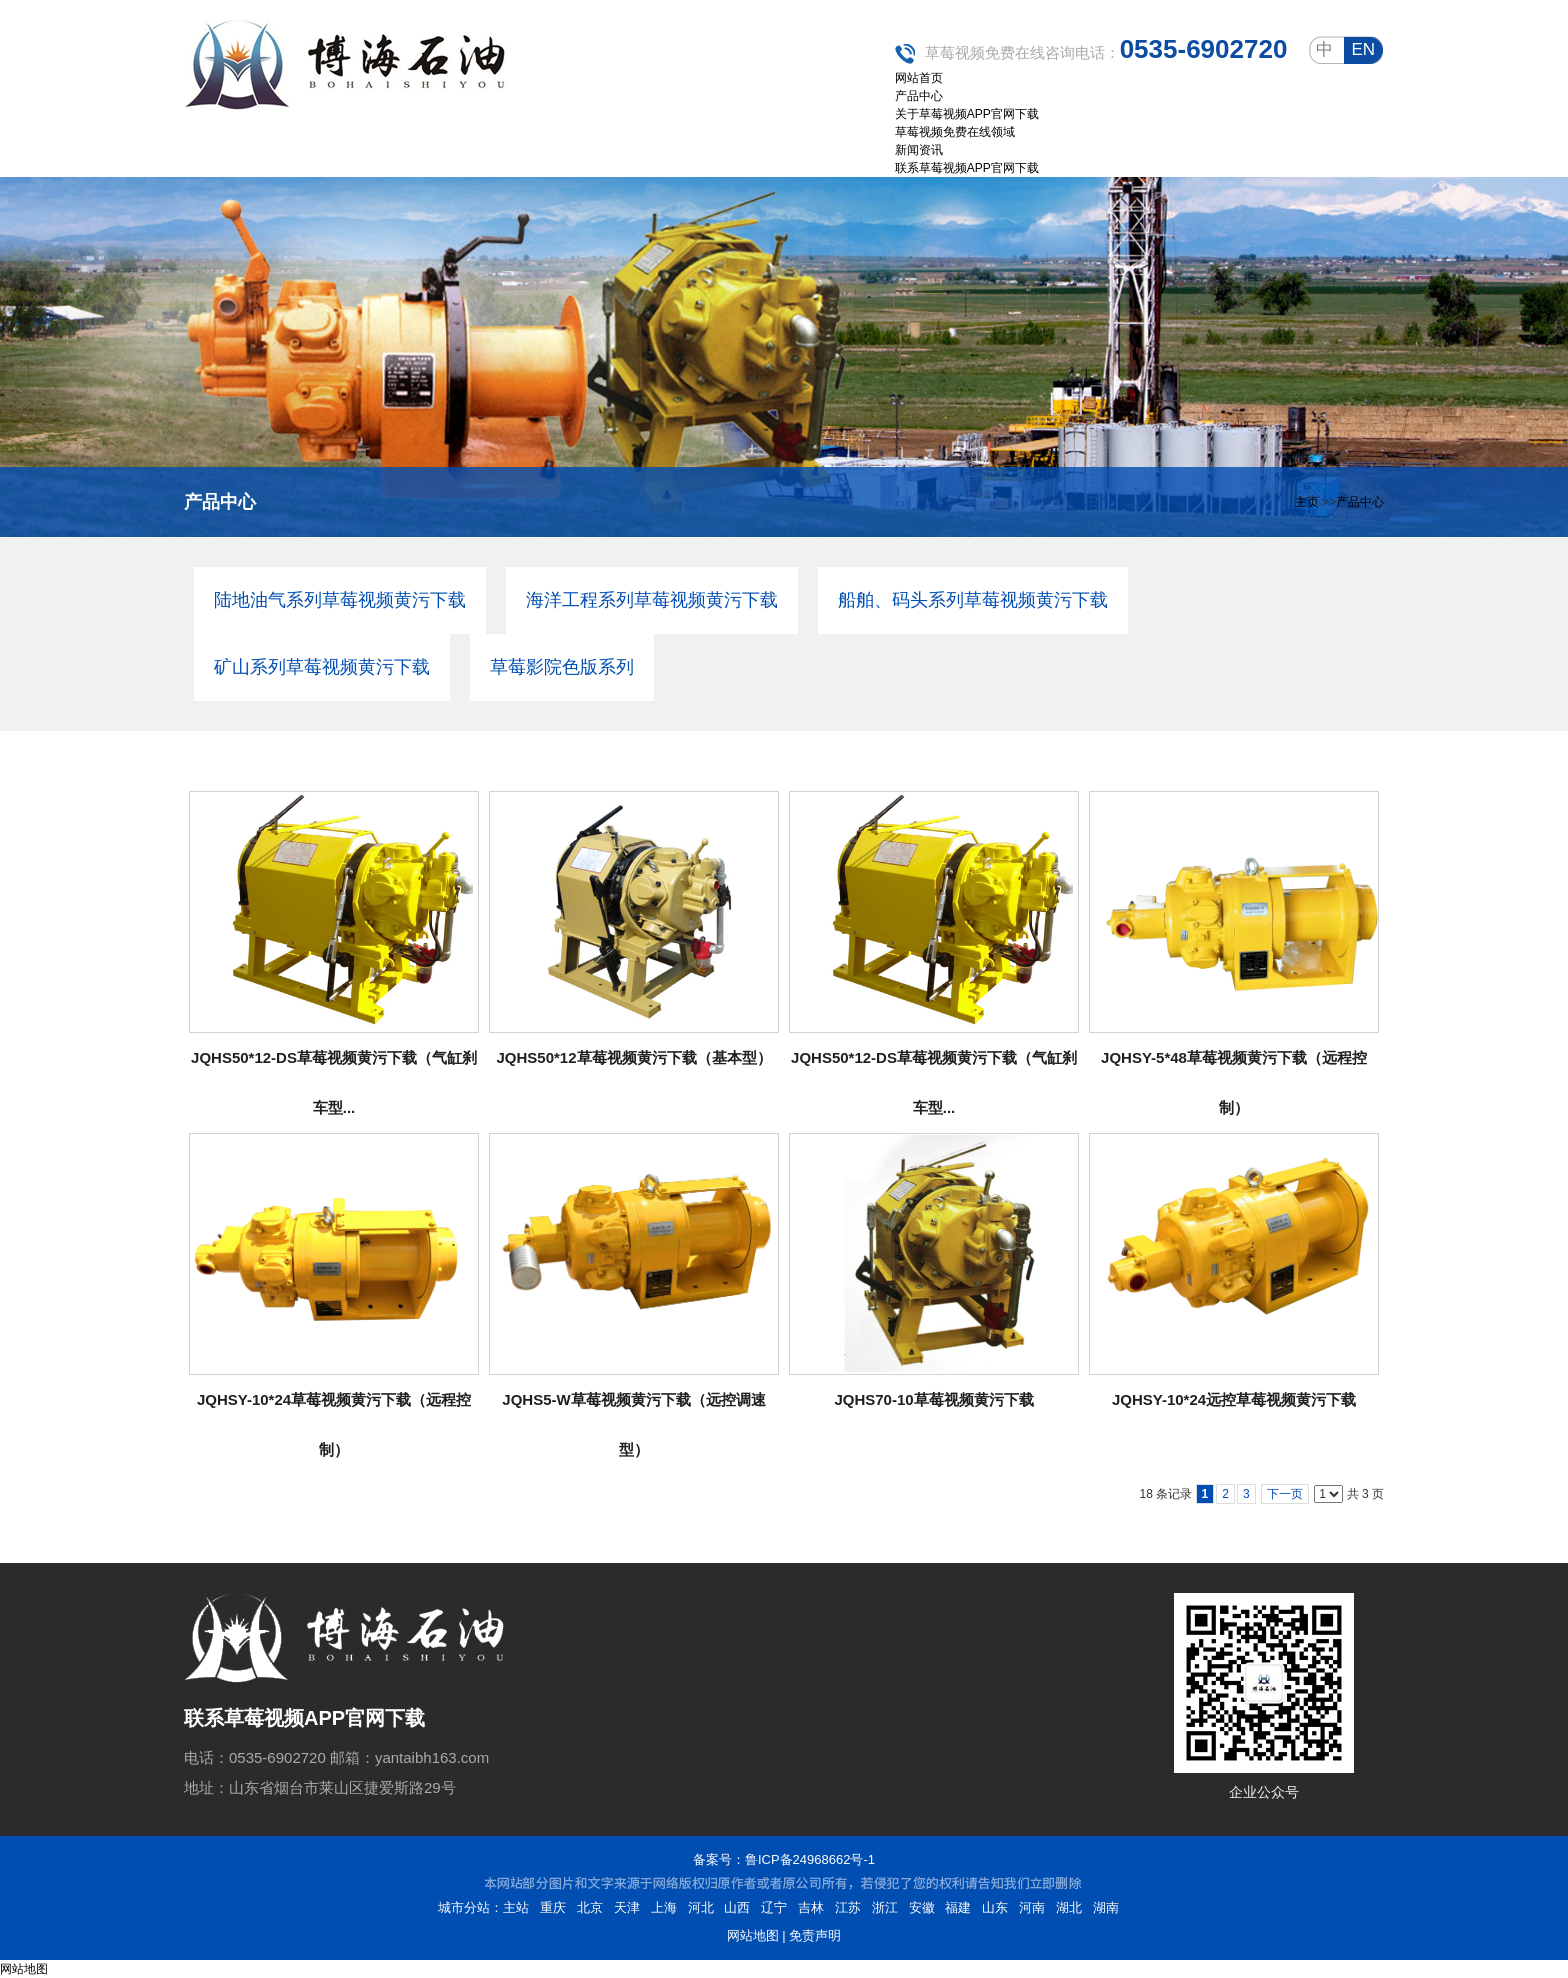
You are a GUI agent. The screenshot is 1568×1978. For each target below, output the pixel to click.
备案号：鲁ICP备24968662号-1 (784, 1859)
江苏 (848, 1907)
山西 (737, 1907)
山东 (995, 1907)
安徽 (922, 1907)
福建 (958, 1907)
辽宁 (774, 1907)
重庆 (553, 1907)
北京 (590, 1907)
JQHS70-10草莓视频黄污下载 (933, 1399)
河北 (701, 1907)
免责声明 (815, 1935)
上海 (664, 1907)
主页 (1307, 502)
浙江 (885, 1907)
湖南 (1106, 1907)
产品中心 (1360, 502)
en (1363, 49)
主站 (516, 1907)
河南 (1032, 1907)
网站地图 (753, 1935)
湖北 (1069, 1907)
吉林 (811, 1907)
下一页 (1285, 1494)
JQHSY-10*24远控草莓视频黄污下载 (1234, 1399)
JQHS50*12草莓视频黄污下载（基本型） (633, 1057)
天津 (627, 1907)
